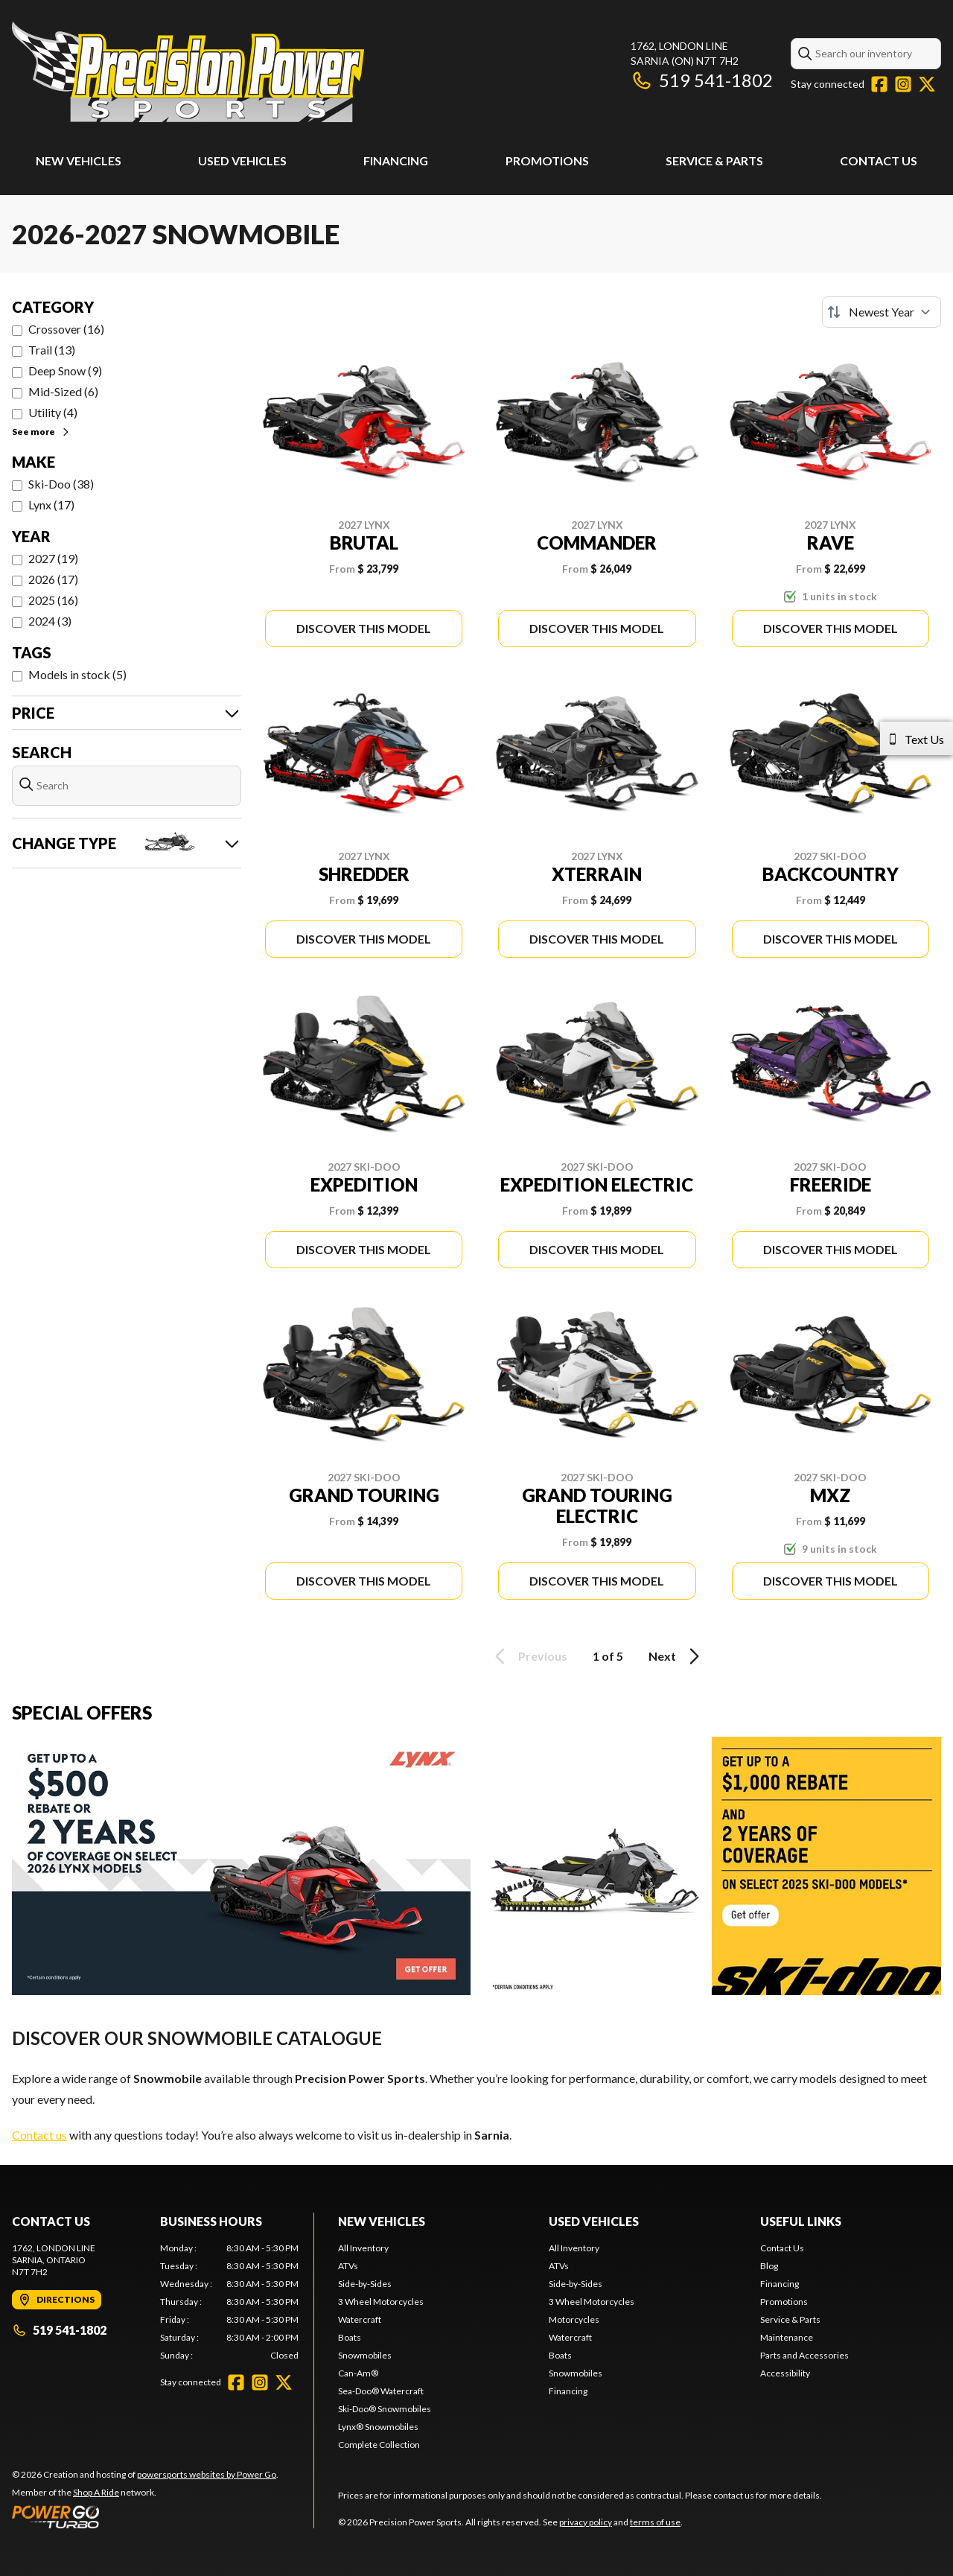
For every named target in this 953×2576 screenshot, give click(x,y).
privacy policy (585, 2522)
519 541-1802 (702, 80)
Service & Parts (714, 160)
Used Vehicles (242, 160)
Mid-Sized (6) (63, 391)
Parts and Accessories (804, 2355)
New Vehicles (78, 160)
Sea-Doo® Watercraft (381, 2391)
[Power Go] (145, 2516)
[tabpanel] (229, 2302)
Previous (528, 1656)
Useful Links (800, 2221)
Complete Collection (379, 2444)
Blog (769, 2265)
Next (676, 1656)
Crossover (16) (66, 329)
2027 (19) (53, 558)
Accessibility (785, 2373)
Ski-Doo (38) (61, 484)
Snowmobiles (365, 2355)
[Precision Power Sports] (188, 72)
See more (41, 431)
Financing (395, 160)
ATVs (348, 2265)
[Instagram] (903, 84)
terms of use (655, 2522)
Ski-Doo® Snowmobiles (384, 2408)
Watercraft (359, 2319)
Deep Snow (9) (65, 370)
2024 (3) (49, 621)
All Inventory (363, 2248)
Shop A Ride (96, 2492)
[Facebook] (879, 84)
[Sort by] (881, 312)
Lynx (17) (51, 504)
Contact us (39, 2135)
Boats (349, 2337)
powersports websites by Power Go (206, 2474)
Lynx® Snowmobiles (378, 2426)
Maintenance (786, 2337)
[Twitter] (927, 84)
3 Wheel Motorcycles (381, 2301)
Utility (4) (52, 412)
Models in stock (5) (77, 674)
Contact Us (878, 160)
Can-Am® (358, 2373)
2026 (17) (53, 579)
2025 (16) (53, 600)
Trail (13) (51, 350)
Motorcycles (574, 2319)
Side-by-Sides (365, 2283)
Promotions (547, 160)
